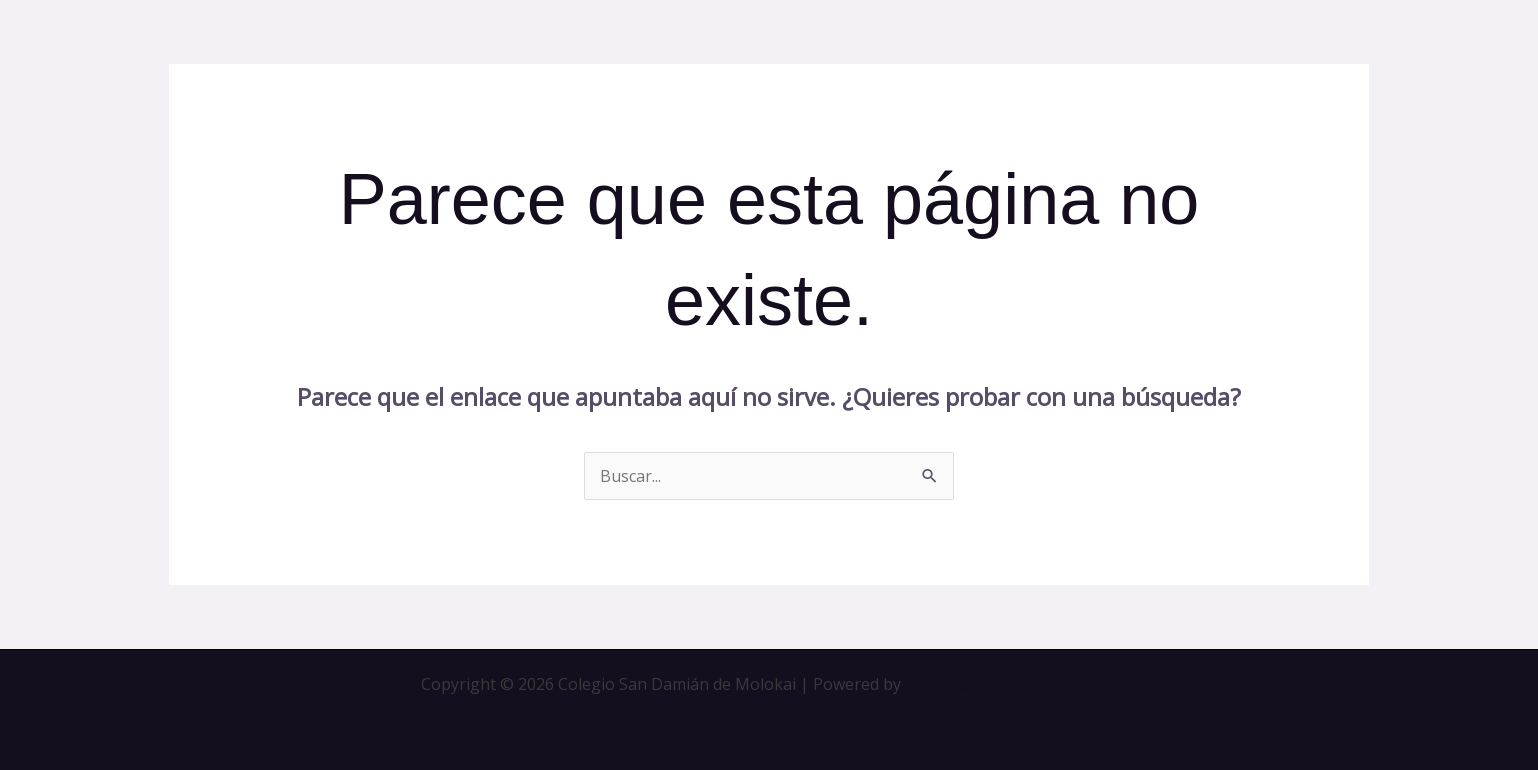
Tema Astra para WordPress (1011, 684)
